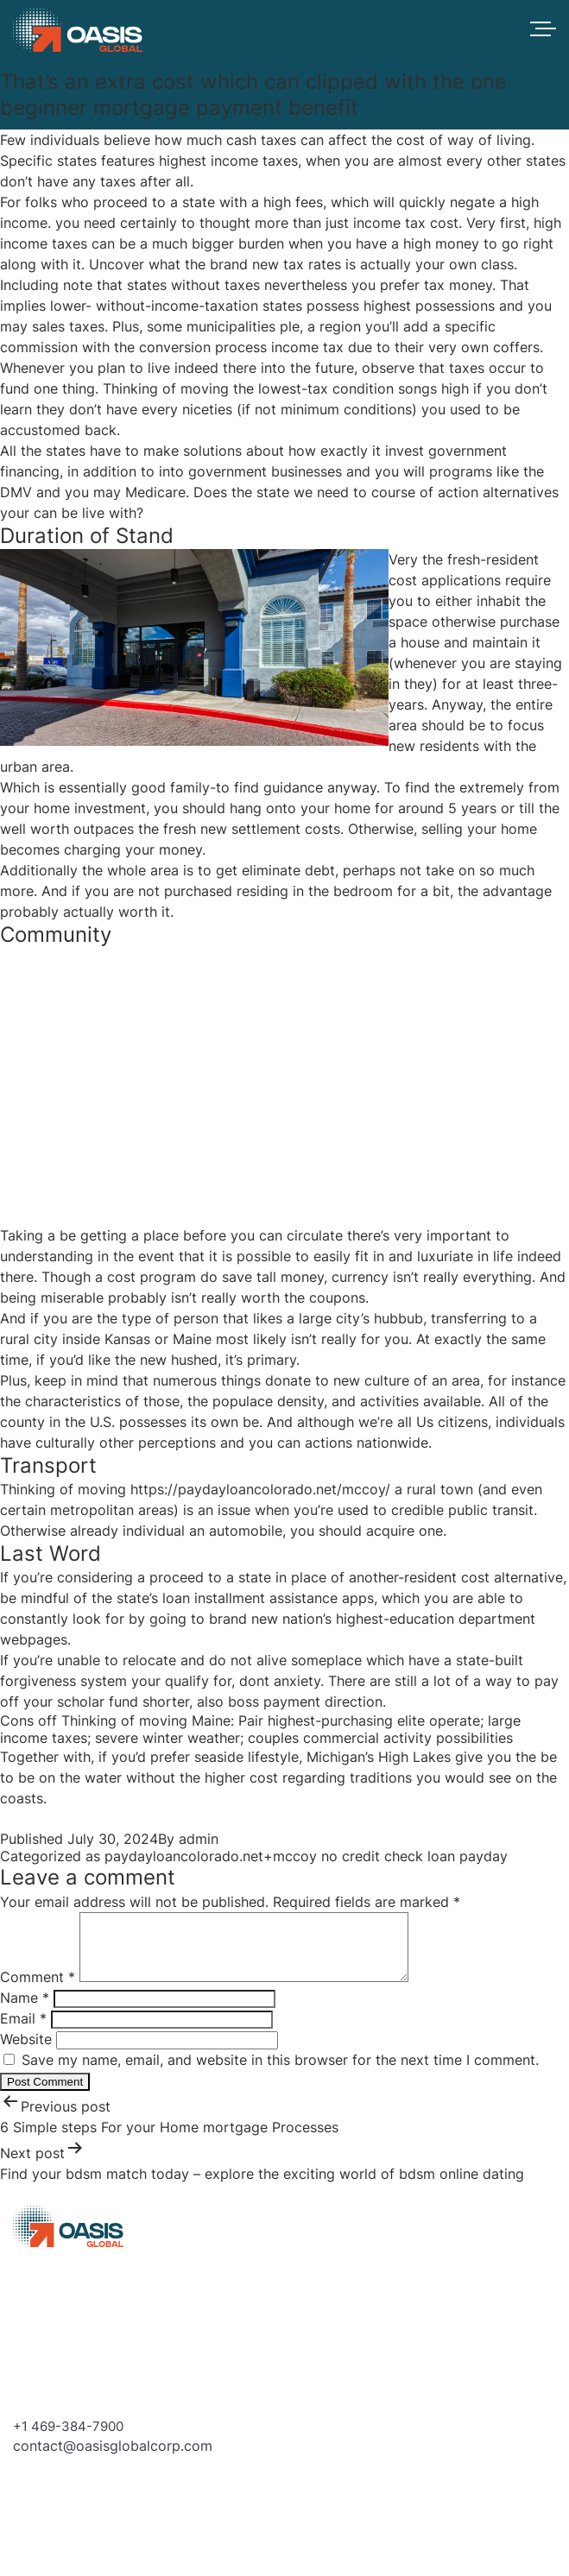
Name (24, 2010)
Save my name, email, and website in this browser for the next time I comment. (280, 2072)
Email (23, 2031)
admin (198, 1838)
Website (26, 2052)
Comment (37, 1989)
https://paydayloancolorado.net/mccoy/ (260, 1489)
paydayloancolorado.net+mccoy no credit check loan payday (306, 1856)
